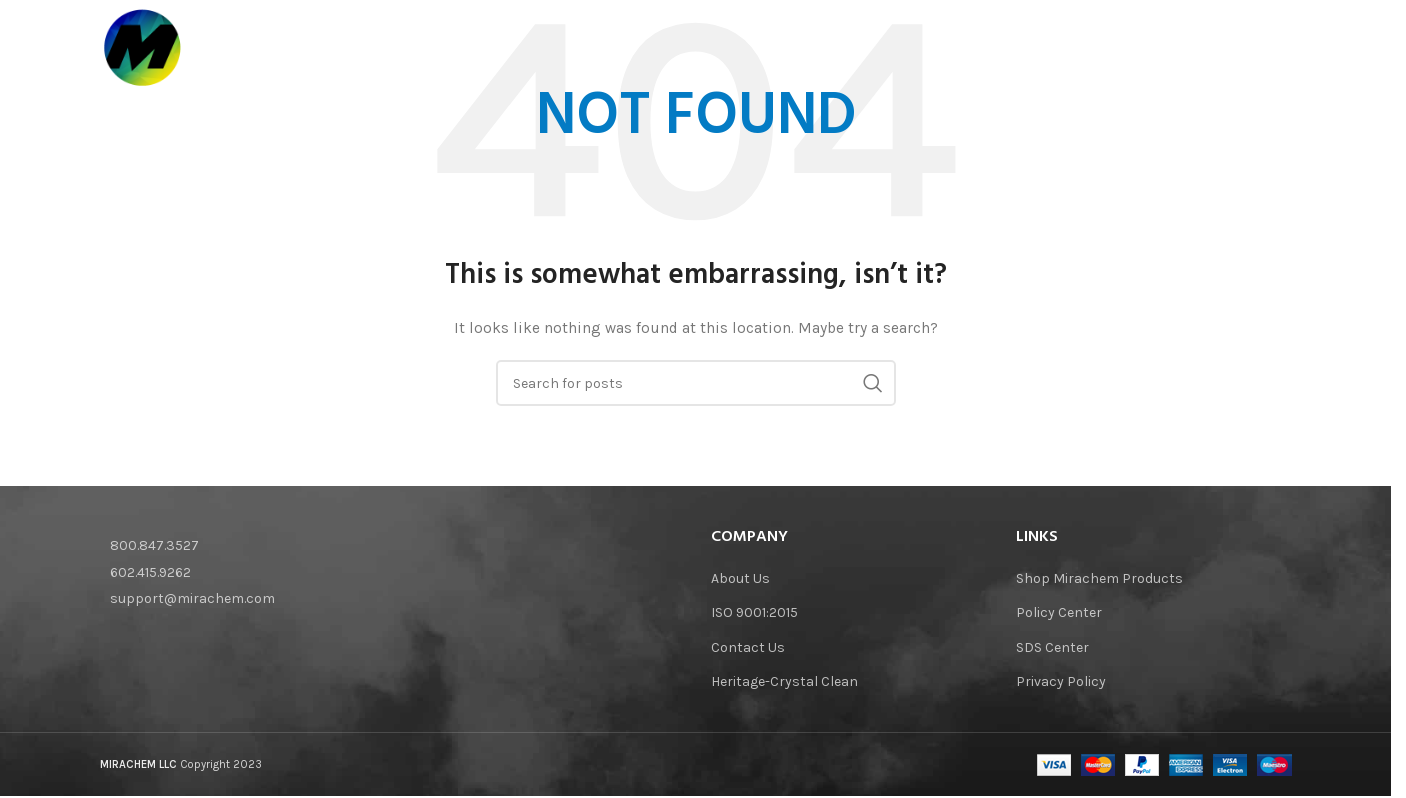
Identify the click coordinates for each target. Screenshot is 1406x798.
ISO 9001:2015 (754, 612)
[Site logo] (145, 49)
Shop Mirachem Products (1099, 578)
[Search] (1282, 51)
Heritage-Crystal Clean (784, 681)
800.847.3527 (154, 545)
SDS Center (1052, 647)
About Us (740, 578)
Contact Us (748, 647)
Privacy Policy (1061, 681)
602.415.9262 (150, 572)
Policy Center (1059, 612)
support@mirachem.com (192, 598)
